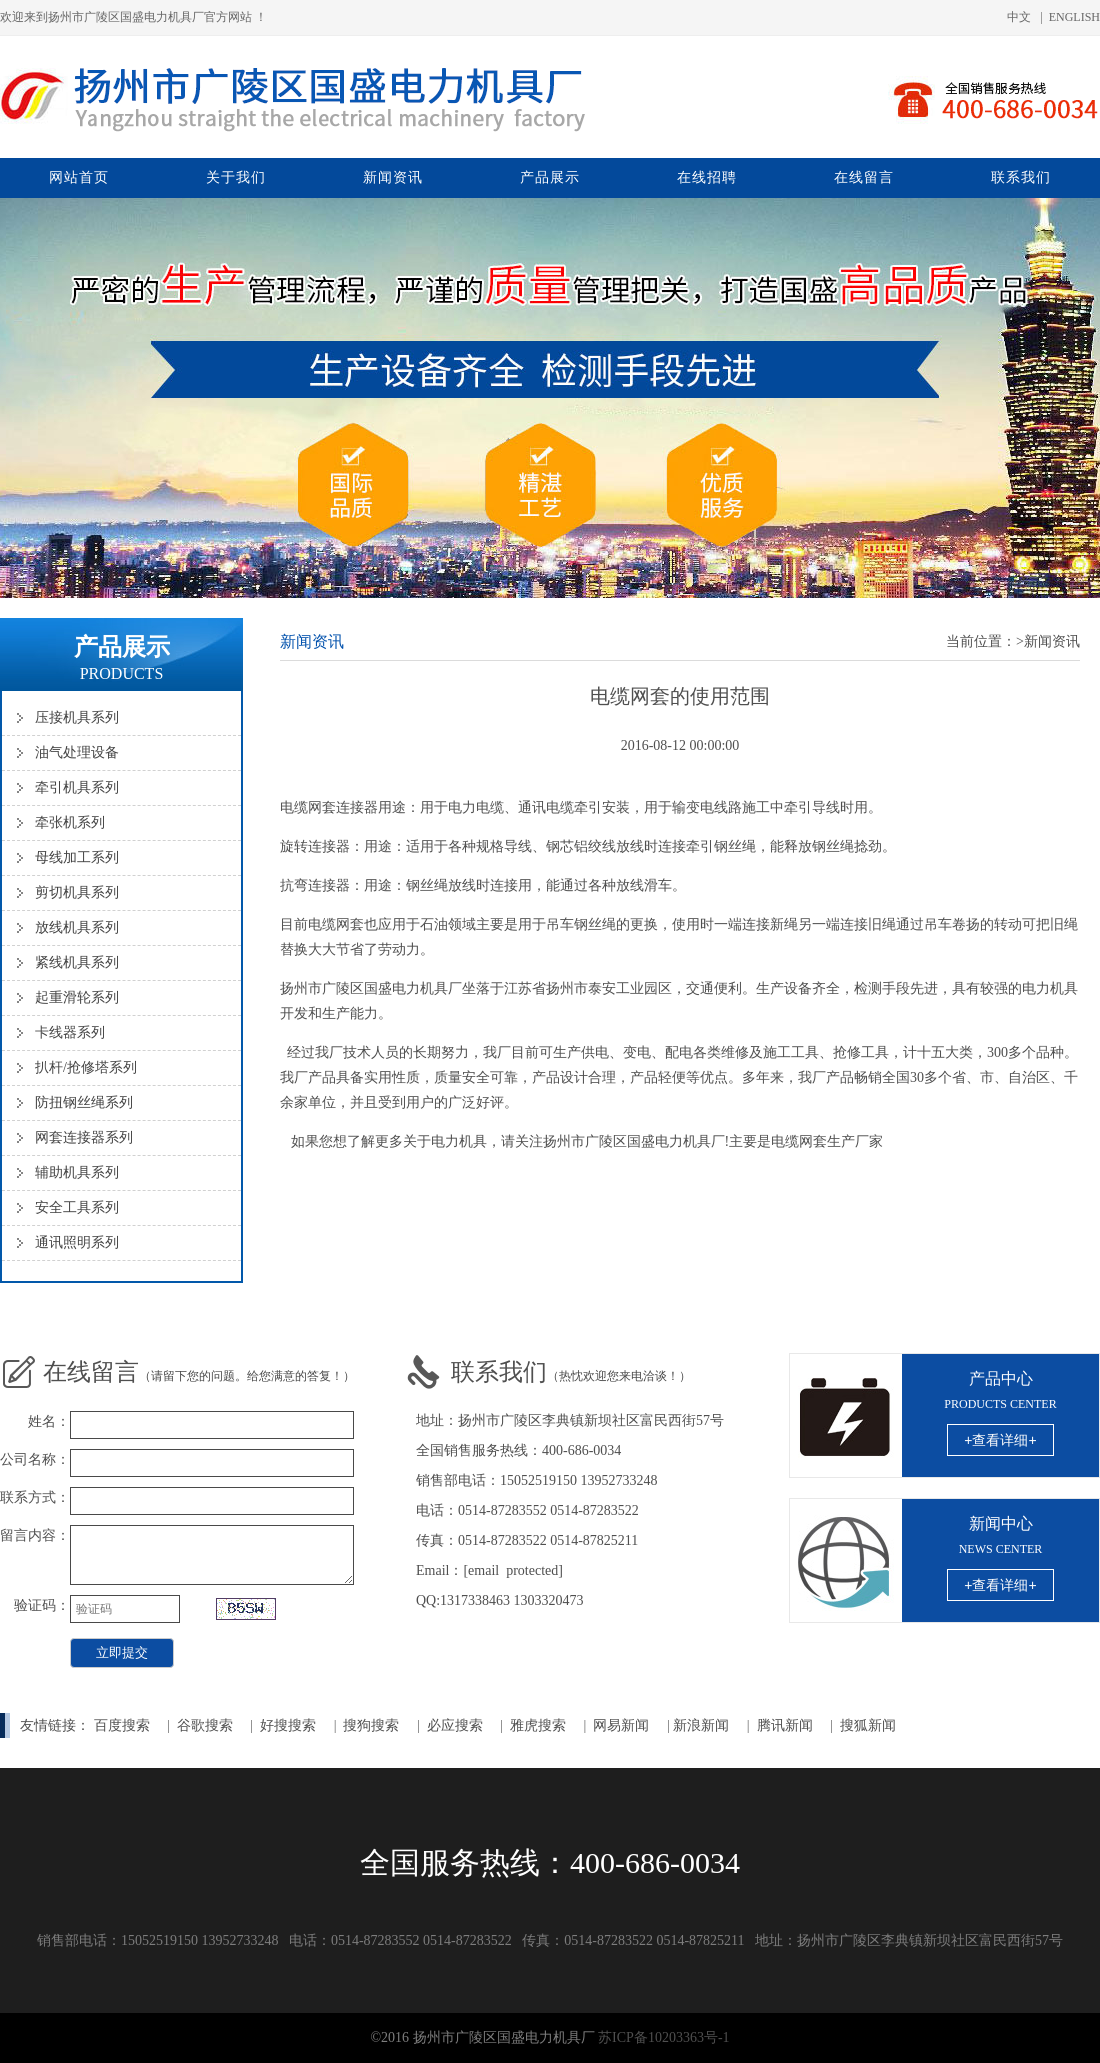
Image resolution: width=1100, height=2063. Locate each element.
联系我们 (1021, 177)
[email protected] (513, 1570)
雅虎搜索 (538, 1725)
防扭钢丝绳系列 (84, 1102)
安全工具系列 (77, 1207)
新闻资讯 (393, 177)
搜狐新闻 (868, 1725)
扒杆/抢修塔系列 (86, 1067)
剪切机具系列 (77, 892)
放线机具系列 (77, 927)
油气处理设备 (77, 752)
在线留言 (864, 177)
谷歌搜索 (205, 1725)
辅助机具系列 (77, 1172)
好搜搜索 (288, 1725)
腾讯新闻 (785, 1725)
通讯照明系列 (77, 1242)
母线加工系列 (77, 857)
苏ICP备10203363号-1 (663, 2037)
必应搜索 (455, 1725)
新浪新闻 (701, 1725)
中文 (1019, 17)
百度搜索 (122, 1725)
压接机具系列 (77, 717)
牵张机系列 (70, 822)
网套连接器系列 (84, 1137)
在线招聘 (707, 177)
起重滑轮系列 (77, 997)
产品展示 (550, 177)
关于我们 (236, 177)
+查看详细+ (1000, 1440)
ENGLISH (1074, 17)
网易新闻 (623, 1725)
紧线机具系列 (77, 962)
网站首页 (79, 177)
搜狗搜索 (371, 1725)
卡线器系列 (70, 1032)
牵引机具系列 (77, 787)
